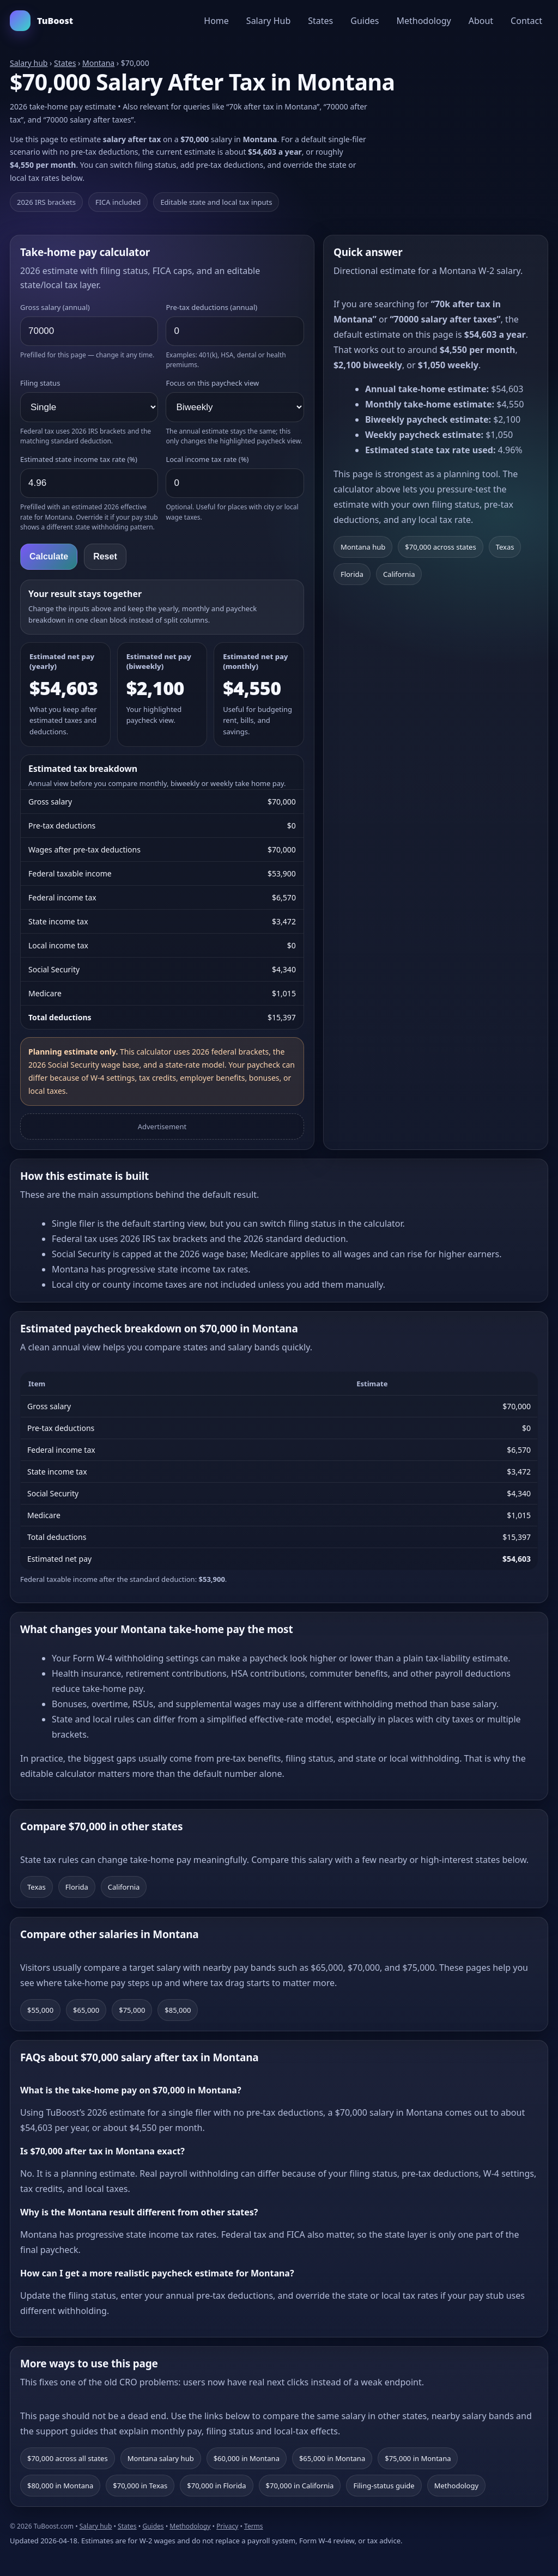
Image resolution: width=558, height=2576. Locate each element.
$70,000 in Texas (140, 2485)
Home (216, 21)
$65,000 (86, 2010)
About (481, 21)
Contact (526, 21)
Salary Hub (268, 21)
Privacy (227, 2526)
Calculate (48, 556)
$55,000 (40, 2010)
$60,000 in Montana (247, 2458)
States (320, 21)
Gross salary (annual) (55, 307)
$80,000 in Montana (60, 2485)
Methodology (423, 21)
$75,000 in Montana (418, 2458)
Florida (352, 574)
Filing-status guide (383, 2485)
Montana (98, 63)
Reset (105, 556)
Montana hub (363, 547)
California (399, 574)
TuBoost (41, 20)
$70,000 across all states (67, 2458)
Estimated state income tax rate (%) (78, 459)
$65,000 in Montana (332, 2458)
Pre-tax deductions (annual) (211, 307)
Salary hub (28, 63)
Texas (505, 547)
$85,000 (178, 2010)
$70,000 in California (300, 2485)
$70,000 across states (440, 547)
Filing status (40, 383)
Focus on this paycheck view (212, 383)
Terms (253, 2526)
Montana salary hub (161, 2458)
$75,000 (132, 2010)
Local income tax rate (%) (207, 459)
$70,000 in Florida (216, 2485)
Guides (364, 21)
